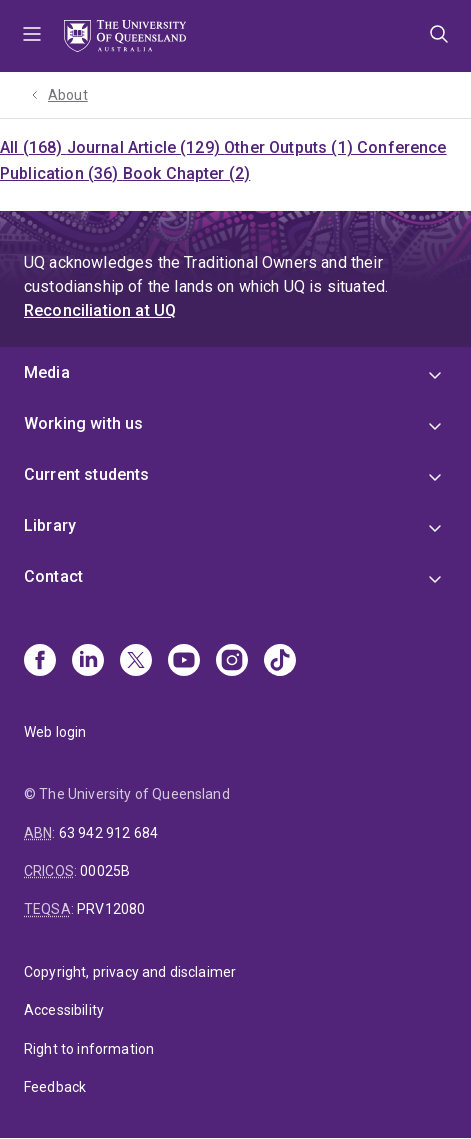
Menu (32, 36)
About (68, 95)
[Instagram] (232, 662)
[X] (136, 662)
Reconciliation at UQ (100, 310)
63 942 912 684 (108, 833)
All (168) (33, 147)
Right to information (89, 1049)
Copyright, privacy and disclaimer (130, 972)
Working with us (83, 423)
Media (47, 372)
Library (50, 525)
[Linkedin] (88, 662)
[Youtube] (184, 662)
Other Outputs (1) (290, 147)
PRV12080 (111, 909)
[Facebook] (40, 662)
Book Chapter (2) (187, 173)
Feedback (55, 1087)
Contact (53, 576)
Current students (87, 474)
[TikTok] (280, 662)
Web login (55, 732)
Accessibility (64, 1010)
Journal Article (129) (146, 147)
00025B (105, 871)
